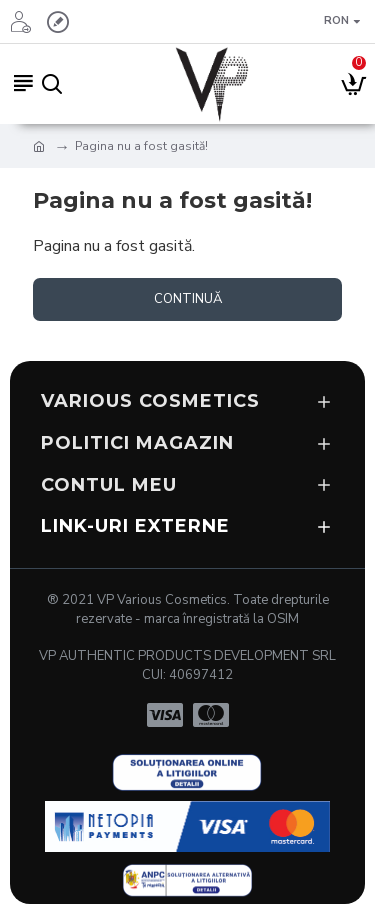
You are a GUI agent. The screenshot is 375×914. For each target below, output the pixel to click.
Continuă (188, 299)
